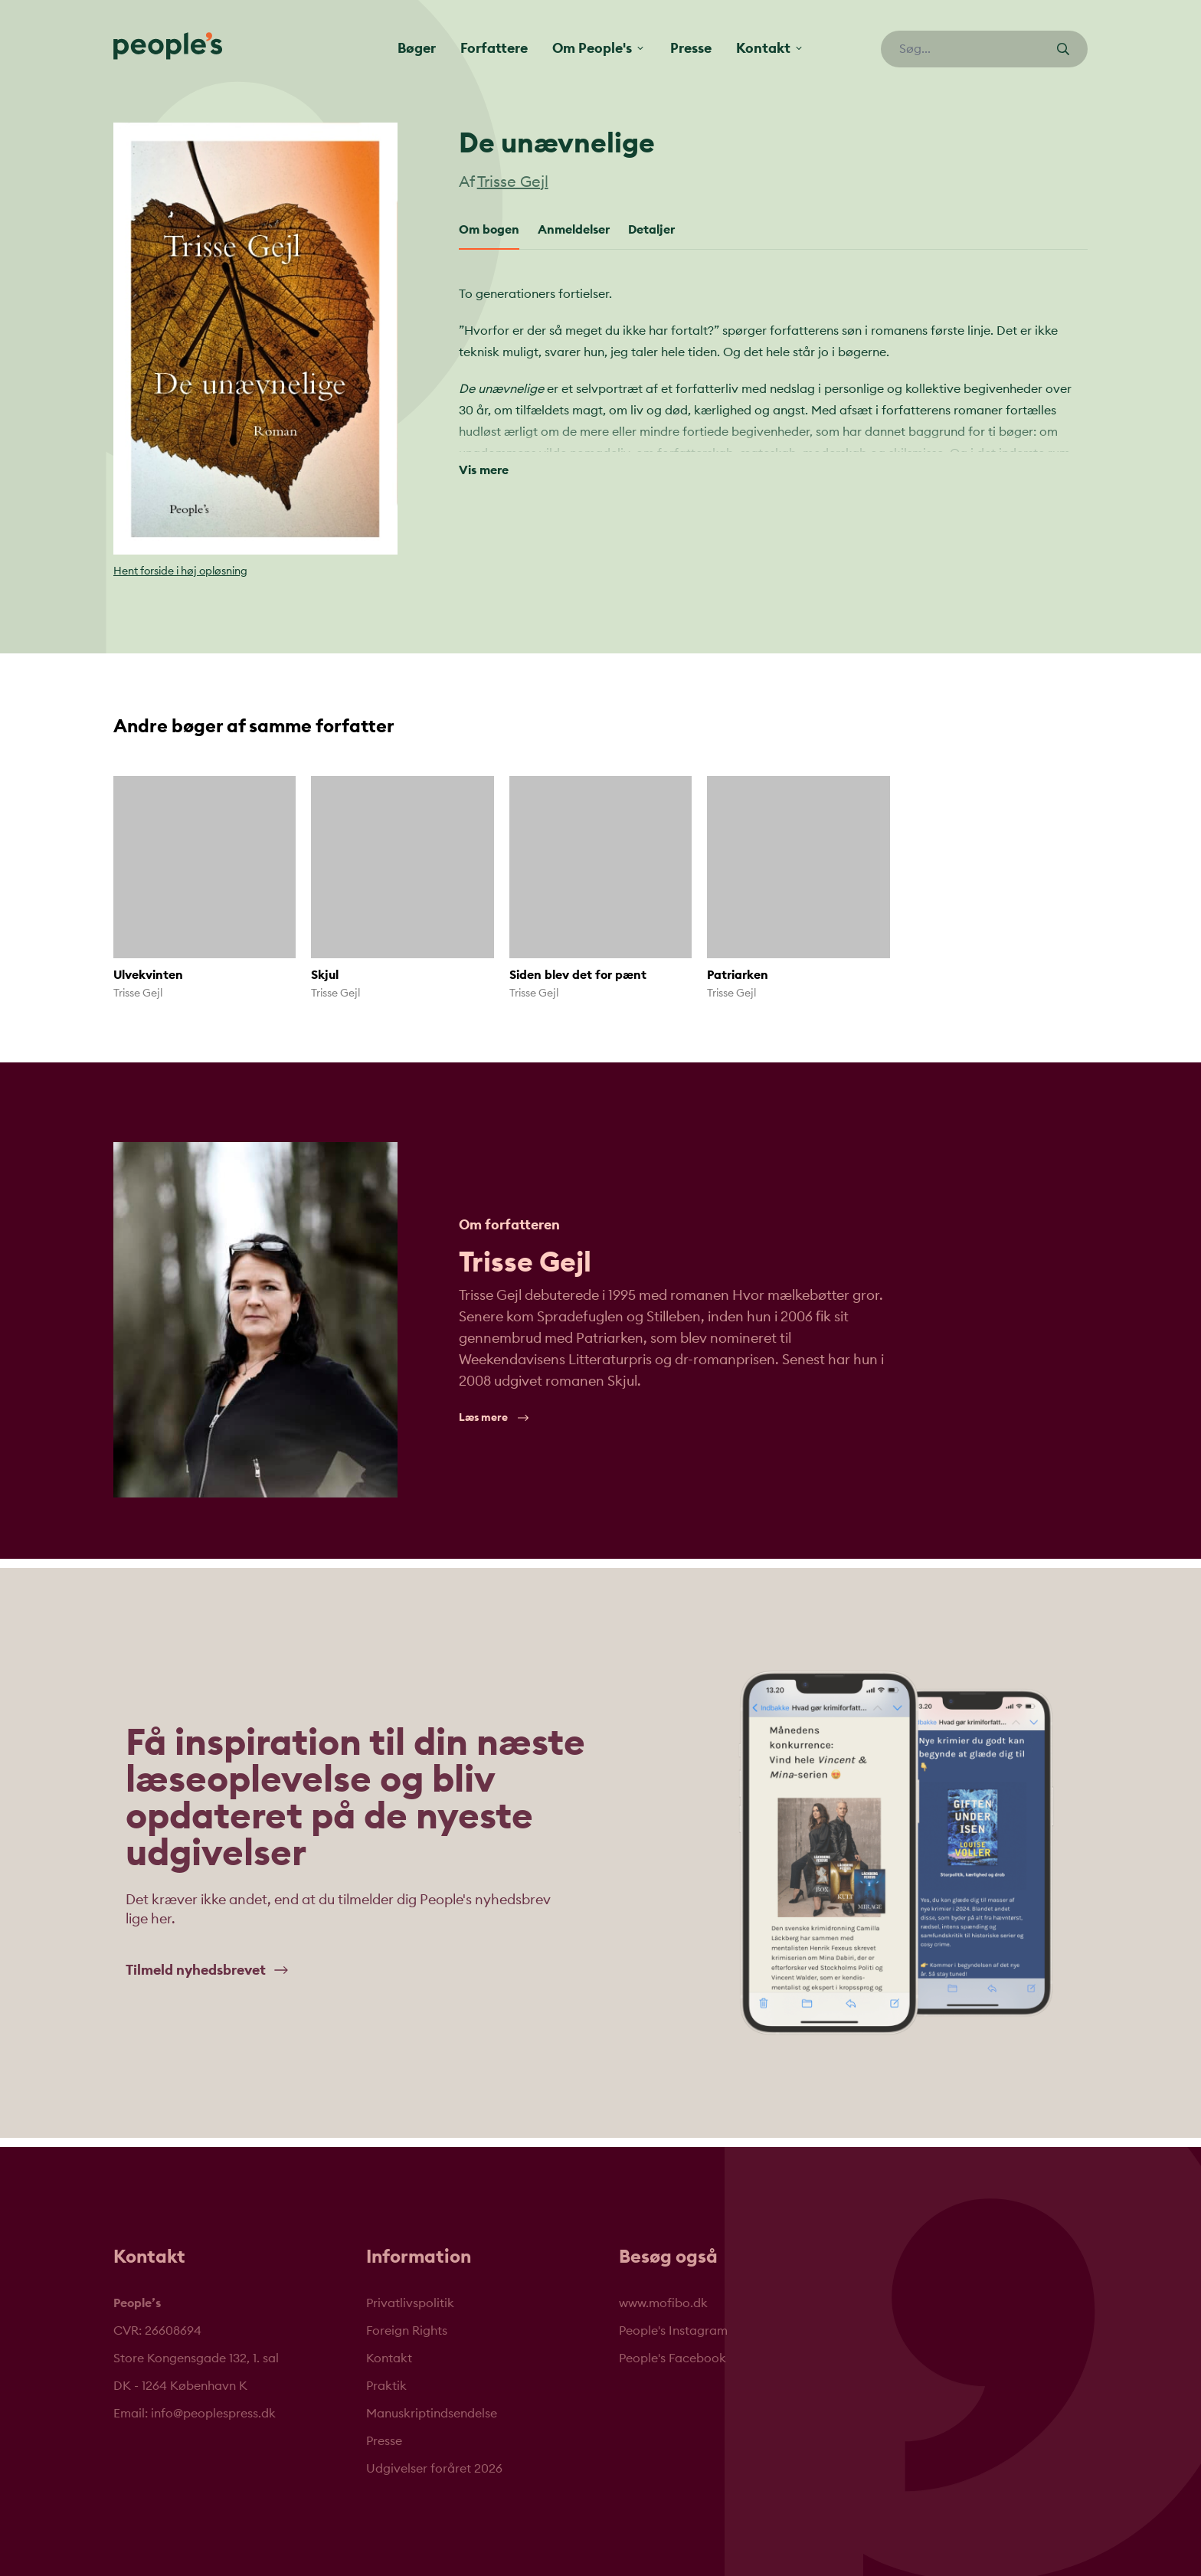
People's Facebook (672, 2358)
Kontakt (389, 2358)
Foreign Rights (406, 2331)
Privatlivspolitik (410, 2303)
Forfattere (494, 48)
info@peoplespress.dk (213, 2413)
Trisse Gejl (512, 182)
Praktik (386, 2386)
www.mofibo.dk (663, 2303)
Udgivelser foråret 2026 (434, 2469)
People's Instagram (673, 2331)
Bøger (417, 48)
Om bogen (489, 230)
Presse (691, 48)
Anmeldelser (574, 230)
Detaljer (651, 230)
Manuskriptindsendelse (431, 2413)
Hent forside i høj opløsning (180, 571)
